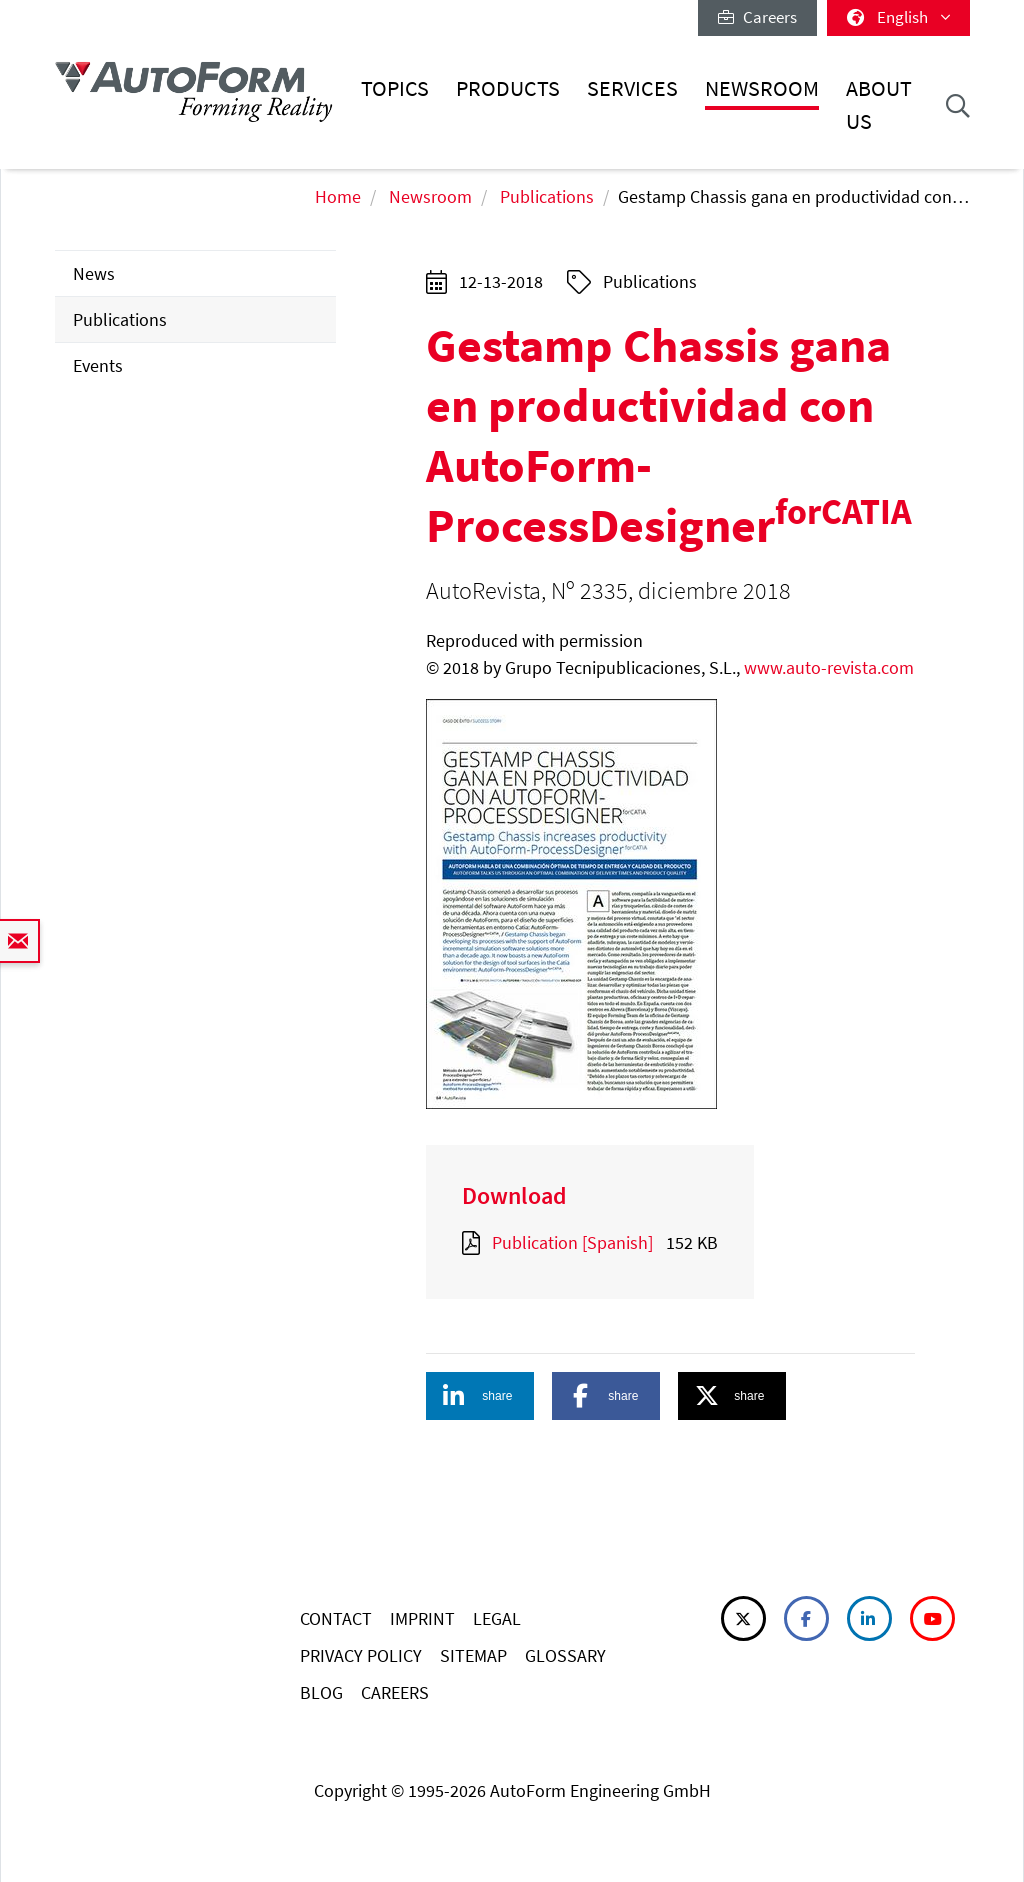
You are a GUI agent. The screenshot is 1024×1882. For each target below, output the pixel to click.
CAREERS (395, 1692)
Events (98, 365)
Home (338, 196)
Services (632, 88)
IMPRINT (422, 1618)
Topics (395, 88)
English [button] (898, 17)
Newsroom (762, 88)
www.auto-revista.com (829, 667)
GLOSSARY (565, 1655)
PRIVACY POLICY (361, 1655)
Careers (757, 17)
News (94, 273)
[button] (480, 1396)
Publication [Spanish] (572, 1242)
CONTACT (336, 1618)
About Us (879, 104)
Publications (547, 196)
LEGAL (497, 1618)
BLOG (321, 1692)
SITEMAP (473, 1655)
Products (508, 88)
